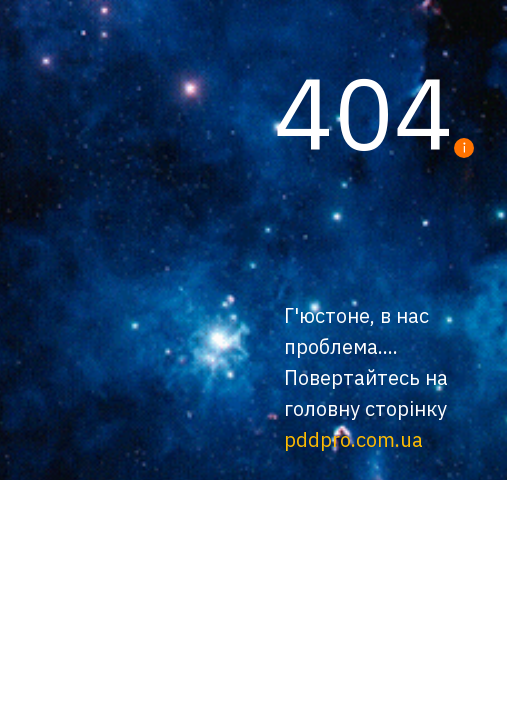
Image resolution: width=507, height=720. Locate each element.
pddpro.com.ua (353, 439)
